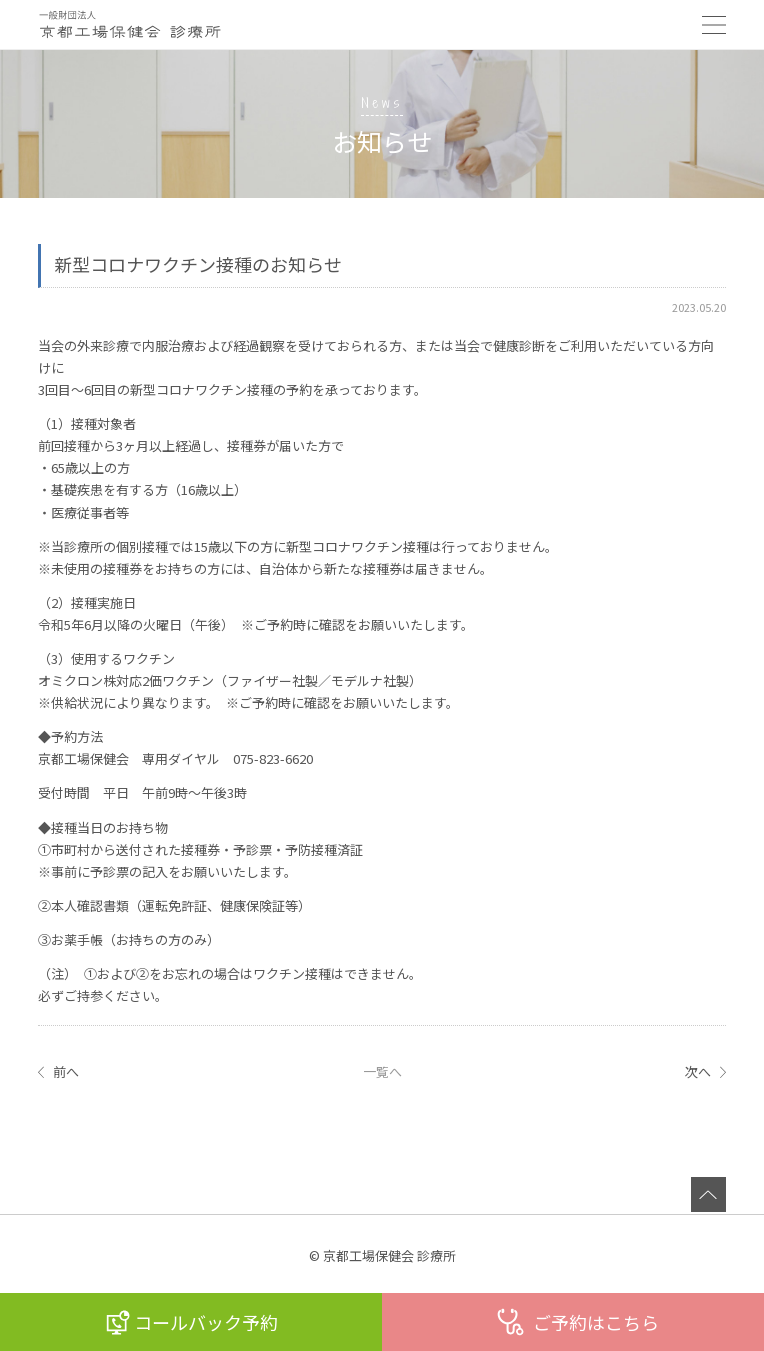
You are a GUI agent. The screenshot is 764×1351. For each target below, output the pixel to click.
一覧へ (382, 1071)
